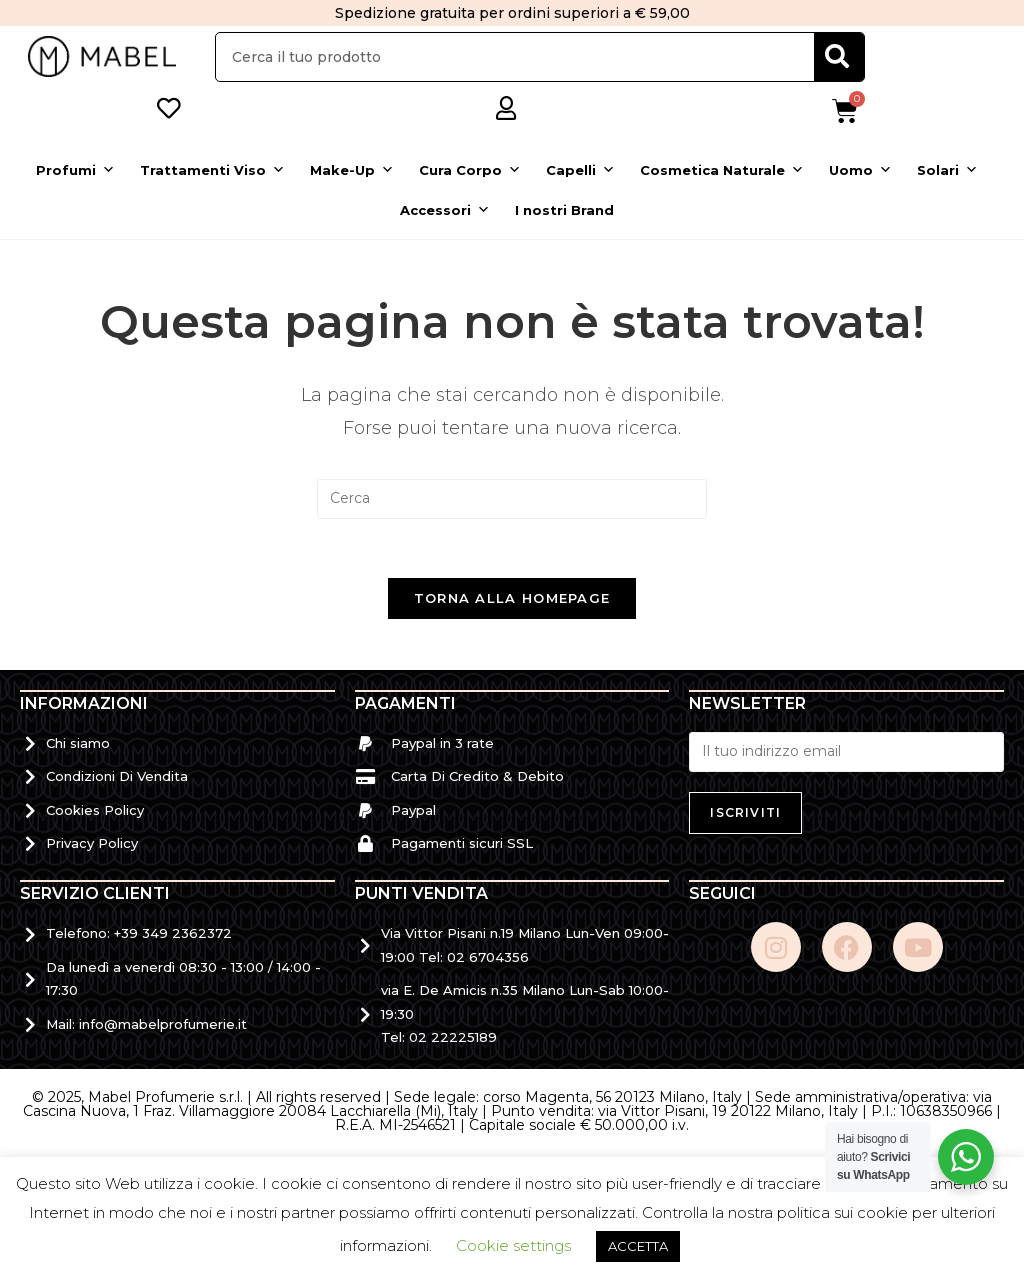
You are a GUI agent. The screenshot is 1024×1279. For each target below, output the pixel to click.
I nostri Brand (564, 210)
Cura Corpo (470, 170)
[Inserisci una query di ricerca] (512, 499)
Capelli (580, 170)
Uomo (860, 170)
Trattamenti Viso (212, 170)
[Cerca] (839, 57)
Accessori (445, 210)
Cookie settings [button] (513, 1245)
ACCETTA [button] (638, 1246)
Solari (947, 170)
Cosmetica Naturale (722, 170)
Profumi (75, 170)
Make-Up (352, 170)
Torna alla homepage (512, 600)
